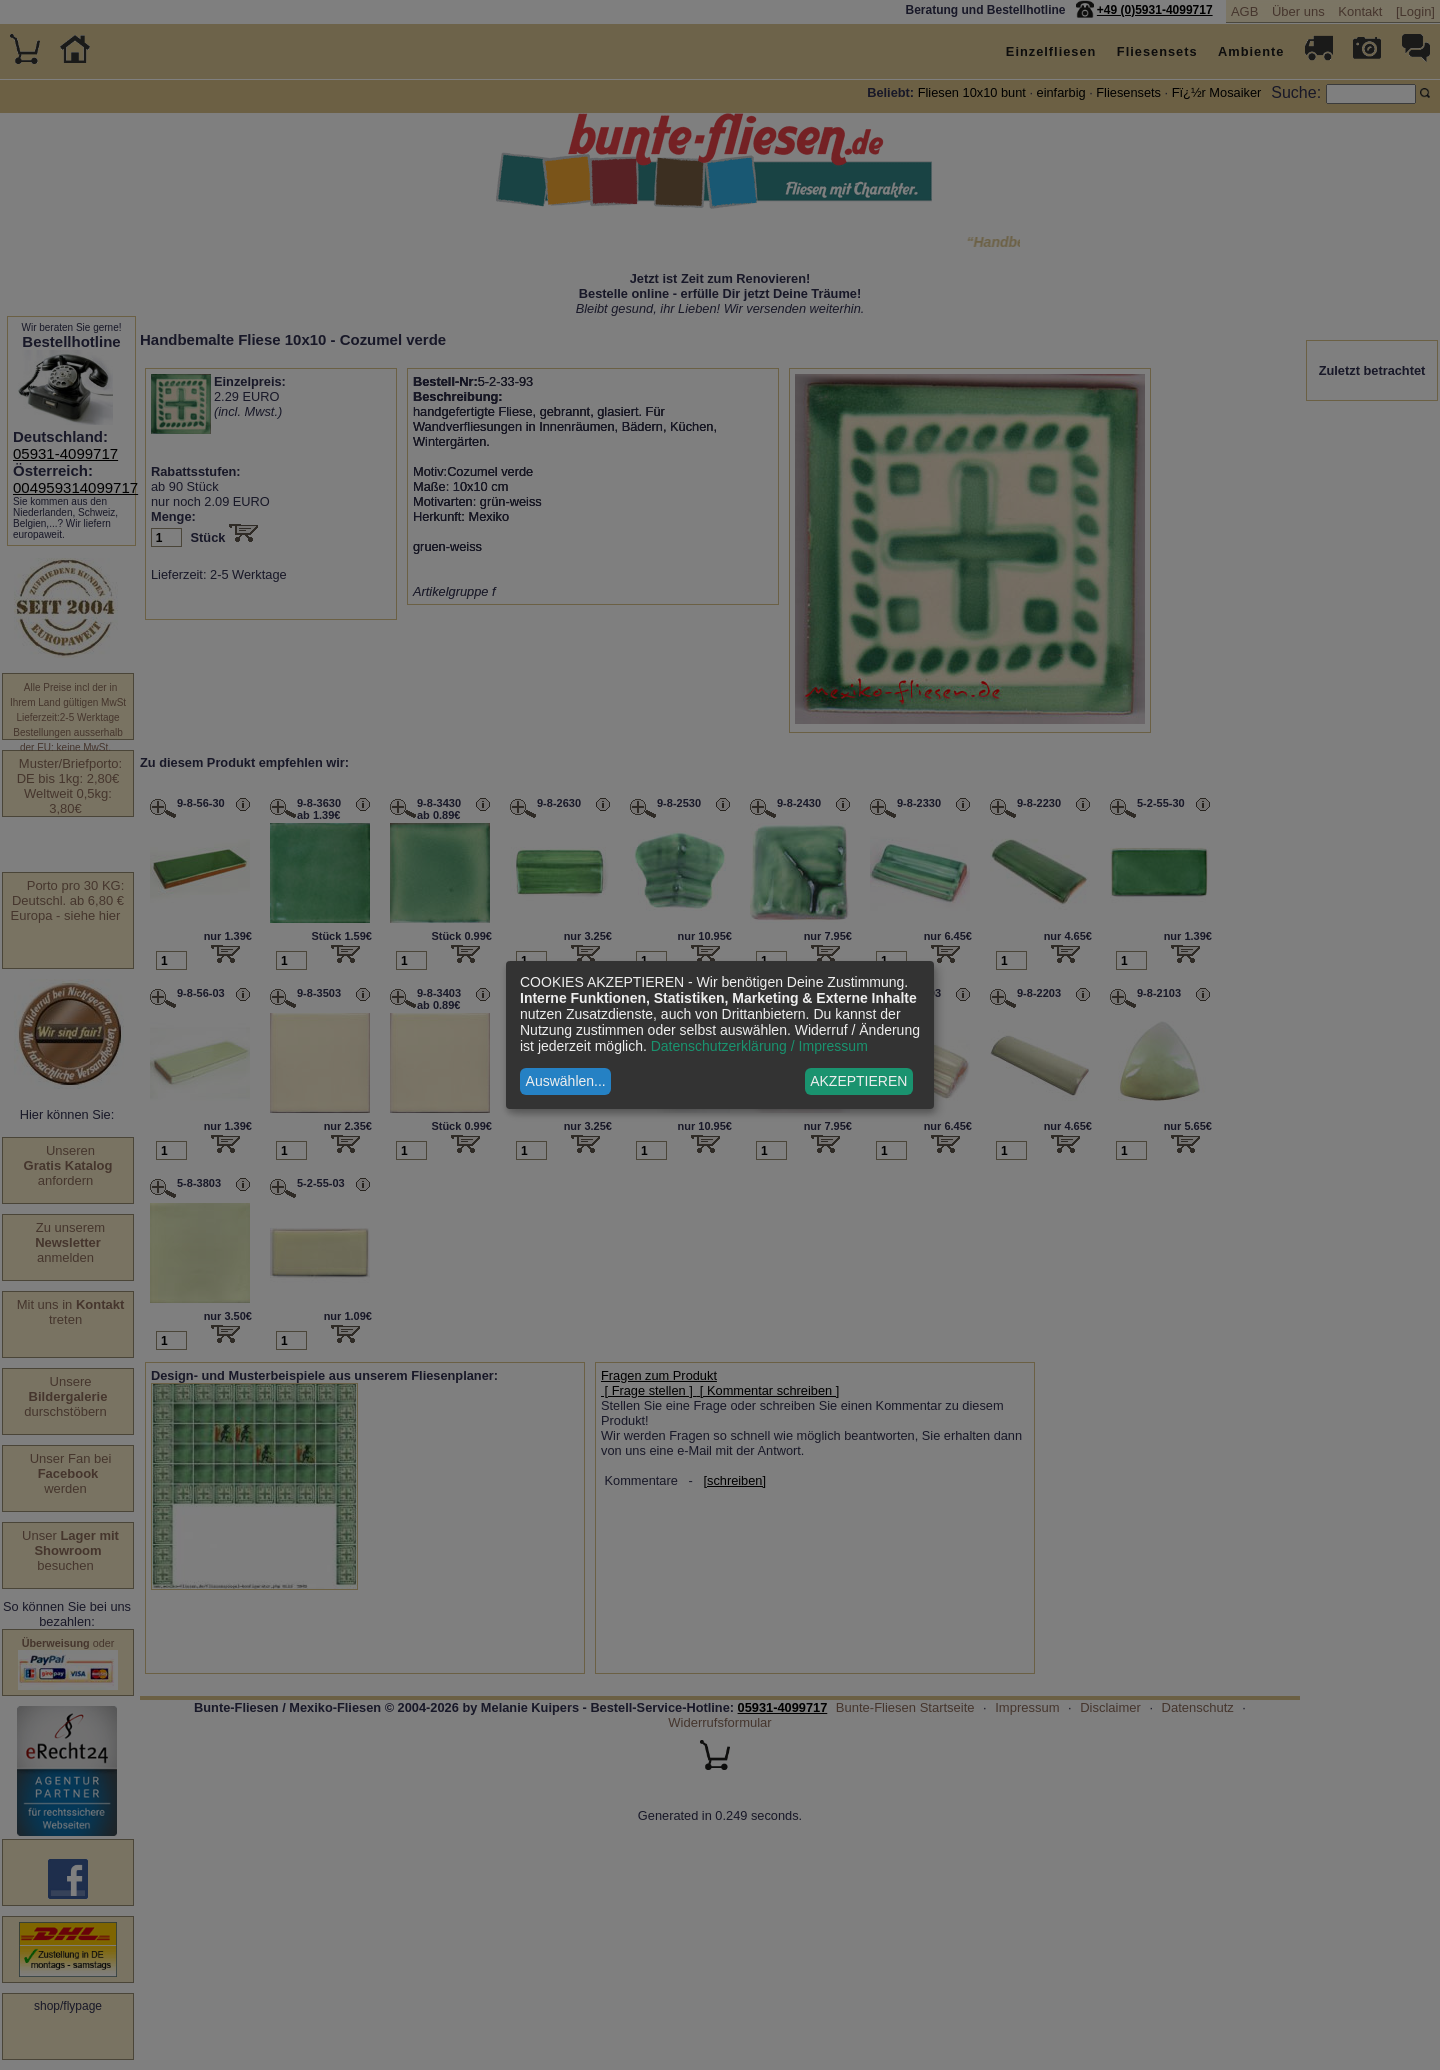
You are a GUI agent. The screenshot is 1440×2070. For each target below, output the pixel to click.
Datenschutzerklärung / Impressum (759, 1046)
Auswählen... (566, 1081)
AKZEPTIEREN (858, 1081)
